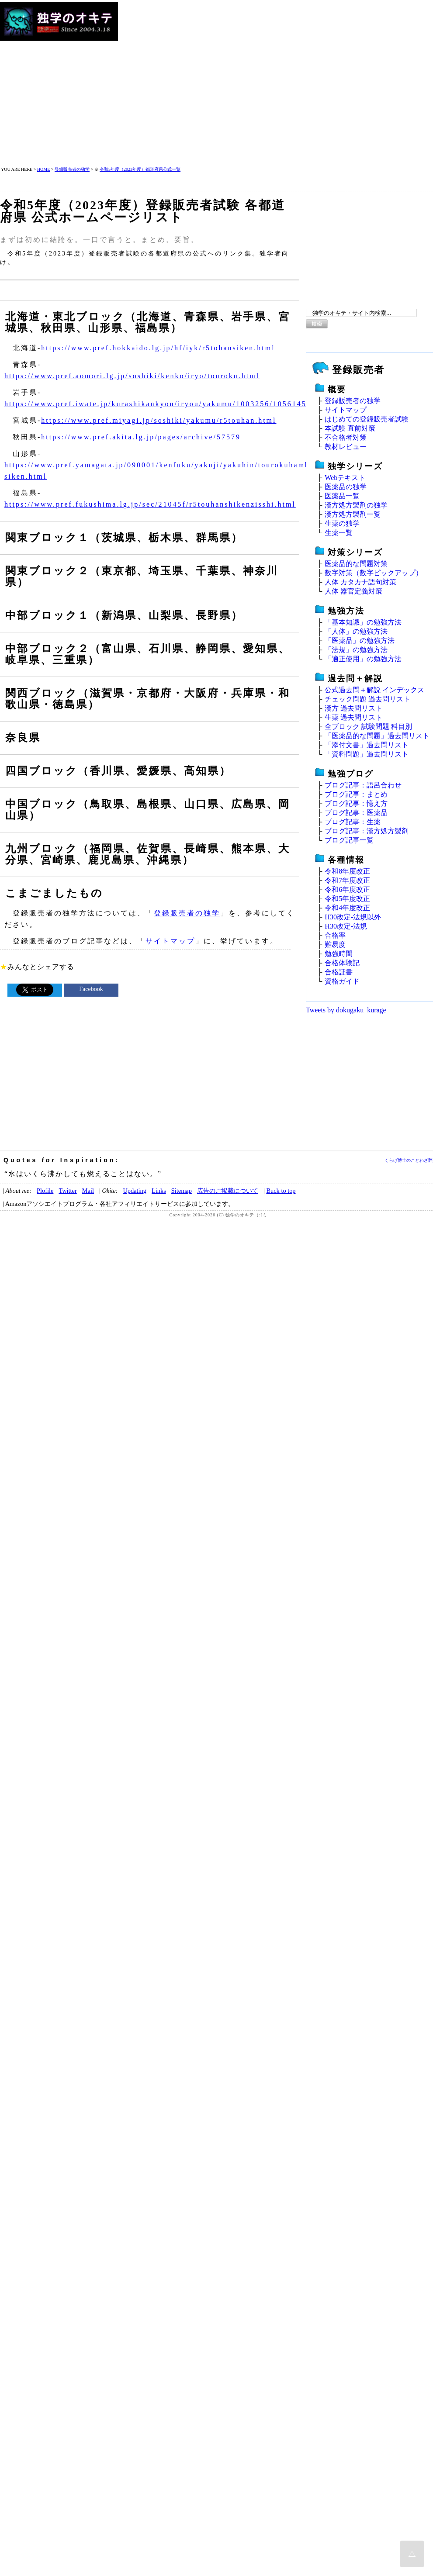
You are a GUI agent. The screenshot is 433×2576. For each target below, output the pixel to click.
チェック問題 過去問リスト (367, 699)
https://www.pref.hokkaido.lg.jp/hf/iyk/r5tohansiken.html (158, 348)
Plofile (45, 1190)
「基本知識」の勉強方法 (363, 622)
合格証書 (339, 972)
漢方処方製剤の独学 (356, 505)
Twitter (67, 1190)
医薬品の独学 (346, 486)
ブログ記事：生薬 (353, 821)
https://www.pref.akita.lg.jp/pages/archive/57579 (141, 437)
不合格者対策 (346, 437)
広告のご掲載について (227, 1190)
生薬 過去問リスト (353, 717)
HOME (43, 169)
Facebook (91, 989)
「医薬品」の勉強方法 (360, 640)
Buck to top (280, 1190)
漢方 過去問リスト (353, 708)
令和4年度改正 (347, 908)
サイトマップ (170, 941)
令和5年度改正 (347, 898)
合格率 (335, 935)
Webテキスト (345, 477)
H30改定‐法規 (346, 926)
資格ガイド (342, 981)
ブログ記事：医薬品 (356, 812)
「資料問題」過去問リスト (367, 754)
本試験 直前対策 (350, 428)
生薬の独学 (342, 523)
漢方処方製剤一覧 (353, 514)
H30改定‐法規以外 (353, 917)
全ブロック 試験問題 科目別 (368, 726)
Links (159, 1190)
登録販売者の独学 (72, 169)
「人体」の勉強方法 (356, 631)
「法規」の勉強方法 (356, 649)
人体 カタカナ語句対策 (360, 582)
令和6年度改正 (347, 889)
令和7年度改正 (347, 880)
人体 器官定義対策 (353, 591)
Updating (134, 1190)
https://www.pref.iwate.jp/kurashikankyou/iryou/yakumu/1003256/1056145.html (166, 403)
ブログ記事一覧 (349, 840)
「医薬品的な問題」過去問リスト (377, 735)
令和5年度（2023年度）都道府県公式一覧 (140, 169)
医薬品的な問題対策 (356, 563)
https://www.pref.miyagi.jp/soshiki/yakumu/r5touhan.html (158, 420)
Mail (88, 1190)
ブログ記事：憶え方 (356, 803)
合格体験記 (342, 963)
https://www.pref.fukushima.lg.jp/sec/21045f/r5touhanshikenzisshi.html (150, 504)
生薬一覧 (339, 532)
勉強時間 (339, 953)
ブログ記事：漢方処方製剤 (367, 831)
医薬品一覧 (342, 496)
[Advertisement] (201, 84)
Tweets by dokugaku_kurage (346, 1010)
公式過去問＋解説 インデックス (374, 690)
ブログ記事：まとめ (356, 794)
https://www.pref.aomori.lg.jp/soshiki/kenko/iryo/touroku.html (132, 376)
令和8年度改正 (347, 871)
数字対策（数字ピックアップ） (374, 573)
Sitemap (181, 1190)
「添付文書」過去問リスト (367, 745)
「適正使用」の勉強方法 (363, 659)
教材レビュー (346, 446)
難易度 (335, 944)
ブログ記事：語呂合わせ (363, 785)
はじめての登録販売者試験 (367, 419)
